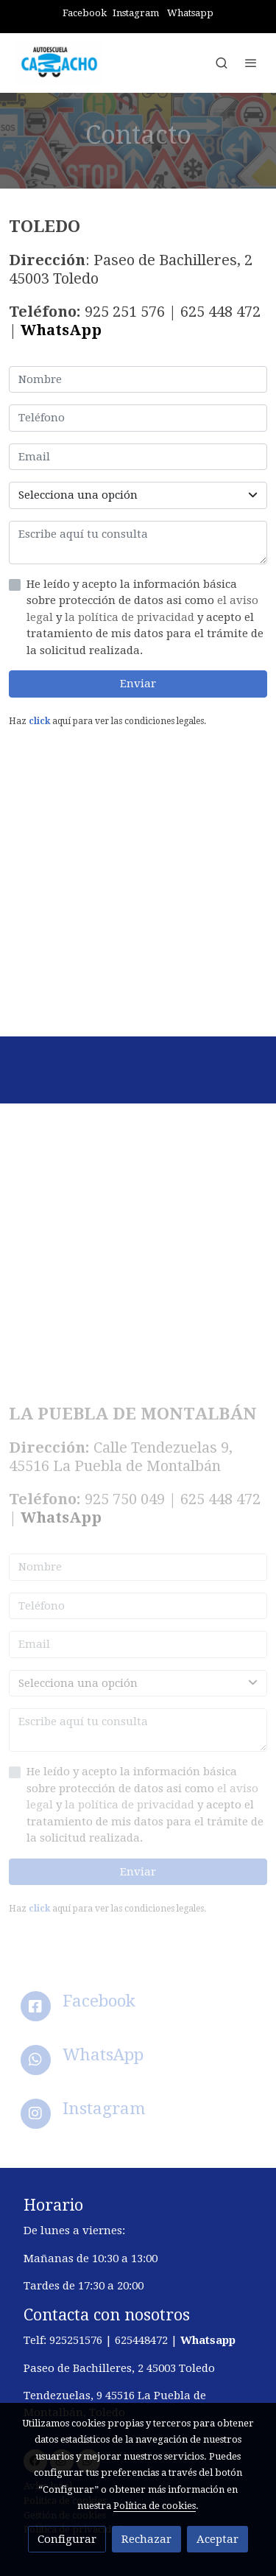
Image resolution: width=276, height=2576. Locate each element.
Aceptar (217, 2539)
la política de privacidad (131, 617)
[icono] (36, 2006)
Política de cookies (154, 2505)
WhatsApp (61, 330)
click (39, 721)
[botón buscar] (221, 62)
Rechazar (146, 2539)
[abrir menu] (251, 62)
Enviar (138, 683)
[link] (59, 63)
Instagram (136, 12)
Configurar (67, 2539)
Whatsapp (190, 12)
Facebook (85, 12)
